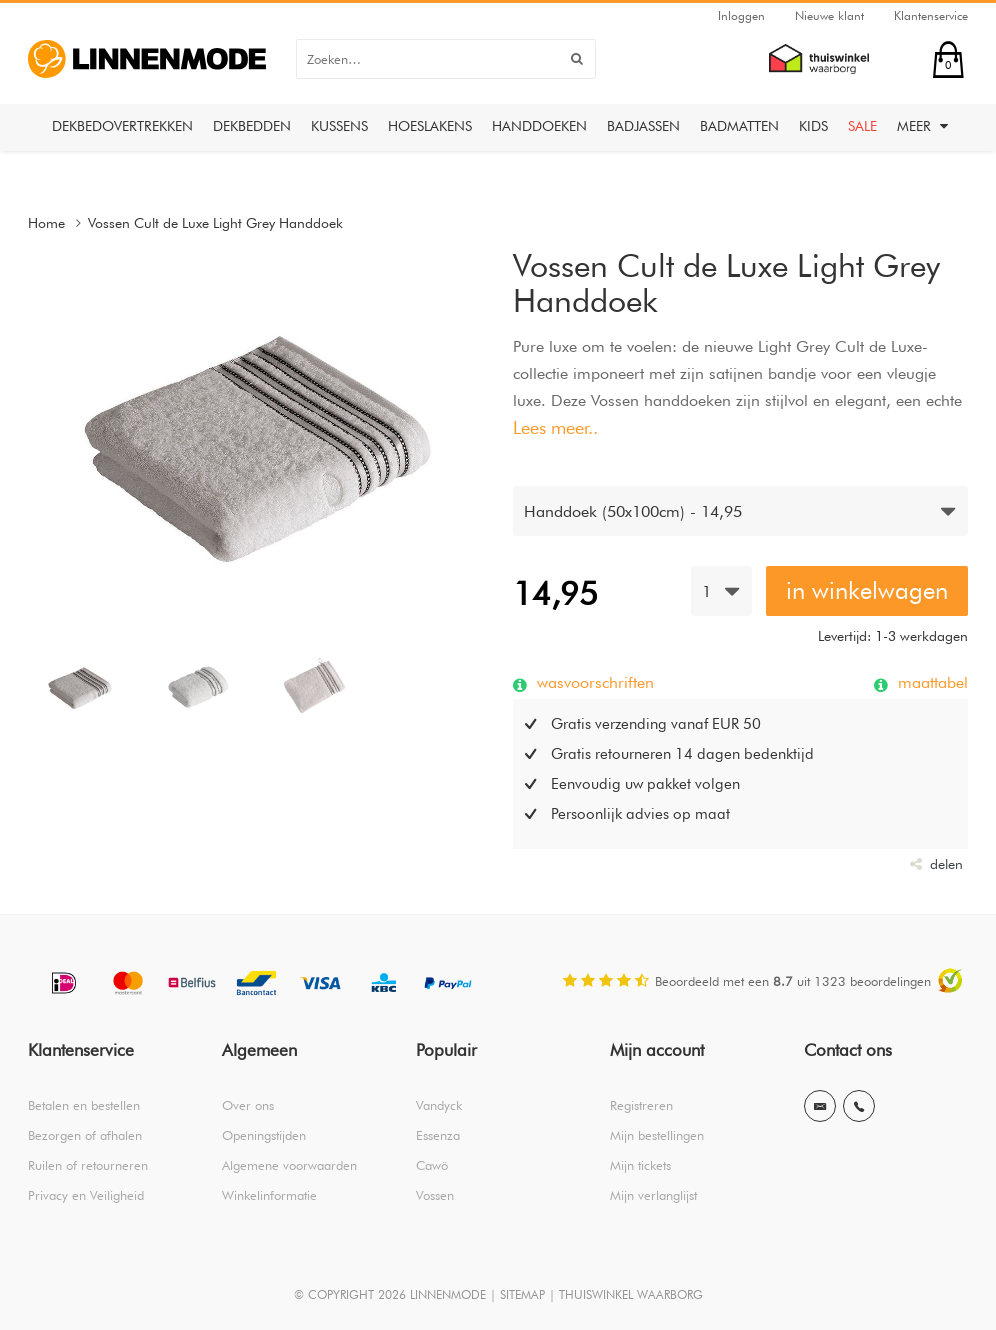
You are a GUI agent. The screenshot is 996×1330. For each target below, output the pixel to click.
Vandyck (439, 1105)
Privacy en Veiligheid (86, 1195)
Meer (922, 126)
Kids (813, 126)
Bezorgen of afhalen (85, 1135)
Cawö (432, 1165)
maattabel (930, 682)
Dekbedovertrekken (122, 126)
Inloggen (741, 15)
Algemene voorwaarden (289, 1165)
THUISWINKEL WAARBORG (631, 1294)
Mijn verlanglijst (653, 1195)
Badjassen (643, 126)
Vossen (435, 1195)
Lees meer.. (555, 427)
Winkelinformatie (269, 1195)
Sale (862, 126)
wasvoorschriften (593, 682)
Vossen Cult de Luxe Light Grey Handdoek (215, 223)
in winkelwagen (867, 590)
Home (46, 223)
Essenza (438, 1135)
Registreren (641, 1105)
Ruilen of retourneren (88, 1165)
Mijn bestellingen (657, 1135)
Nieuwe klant (829, 15)
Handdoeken (539, 126)
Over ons (248, 1105)
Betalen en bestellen (84, 1105)
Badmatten (739, 126)
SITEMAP (522, 1294)
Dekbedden (252, 126)
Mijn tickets (640, 1165)
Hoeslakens (430, 126)
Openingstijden (264, 1135)
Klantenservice (931, 15)
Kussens (339, 126)
